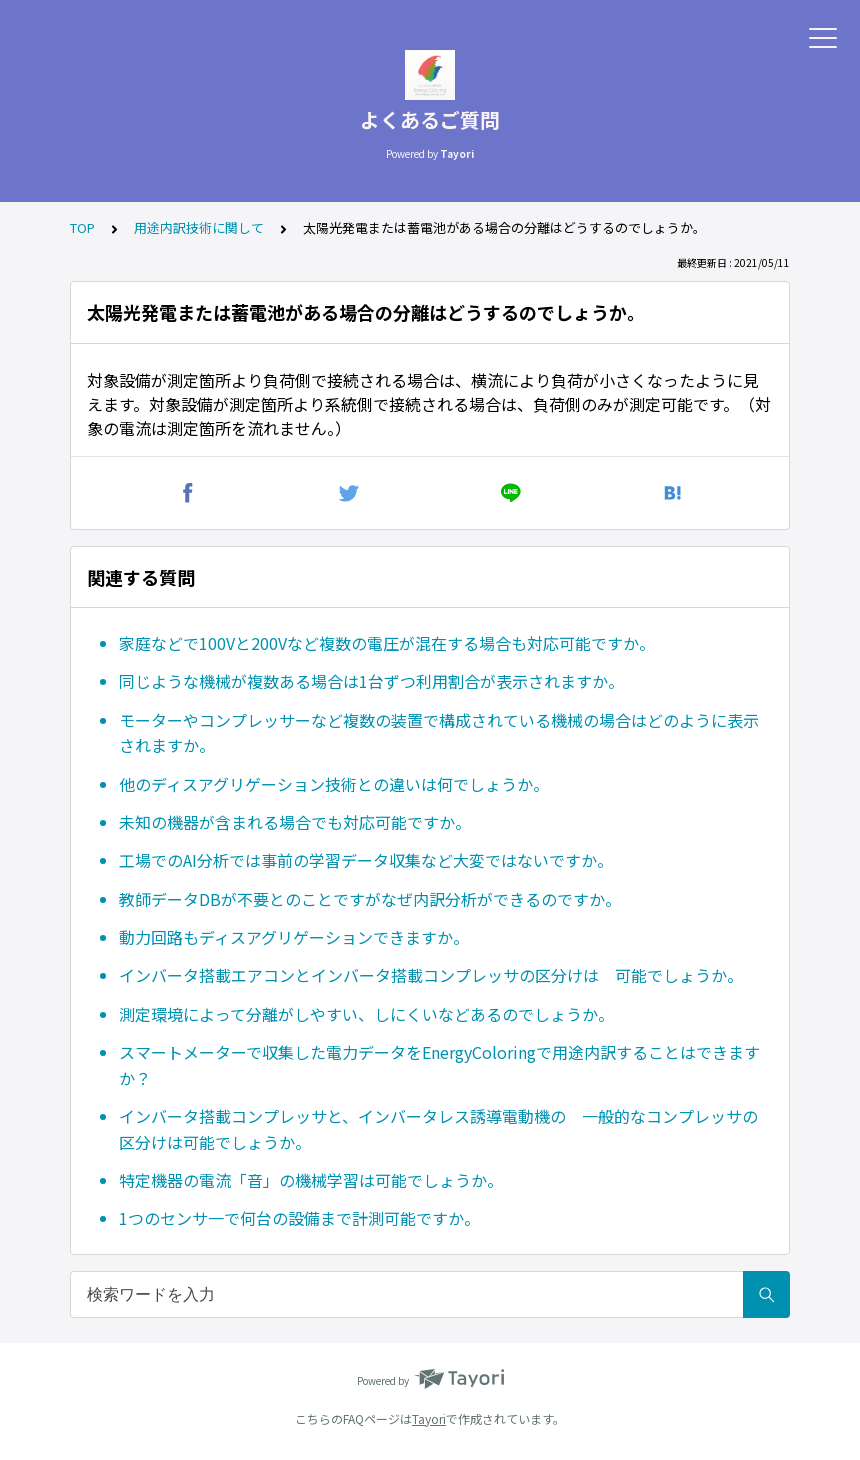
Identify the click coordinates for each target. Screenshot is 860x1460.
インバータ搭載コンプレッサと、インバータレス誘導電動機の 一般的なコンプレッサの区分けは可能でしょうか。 (438, 1129)
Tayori (429, 1418)
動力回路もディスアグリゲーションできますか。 (294, 937)
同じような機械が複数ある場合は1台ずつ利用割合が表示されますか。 (371, 681)
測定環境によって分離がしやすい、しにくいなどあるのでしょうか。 (366, 1014)
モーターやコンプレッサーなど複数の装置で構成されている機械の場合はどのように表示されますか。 (439, 733)
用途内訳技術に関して (199, 227)
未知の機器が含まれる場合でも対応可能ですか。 (295, 822)
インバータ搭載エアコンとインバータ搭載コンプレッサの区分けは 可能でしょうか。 (431, 975)
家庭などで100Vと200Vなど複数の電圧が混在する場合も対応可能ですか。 (387, 643)
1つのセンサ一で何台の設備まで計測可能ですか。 (299, 1218)
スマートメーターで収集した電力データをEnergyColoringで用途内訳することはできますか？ (439, 1065)
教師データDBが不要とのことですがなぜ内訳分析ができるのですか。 (370, 899)
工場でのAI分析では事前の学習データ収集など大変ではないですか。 (366, 860)
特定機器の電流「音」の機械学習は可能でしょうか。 (311, 1180)
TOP (82, 227)
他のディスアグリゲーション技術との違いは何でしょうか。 (334, 784)
